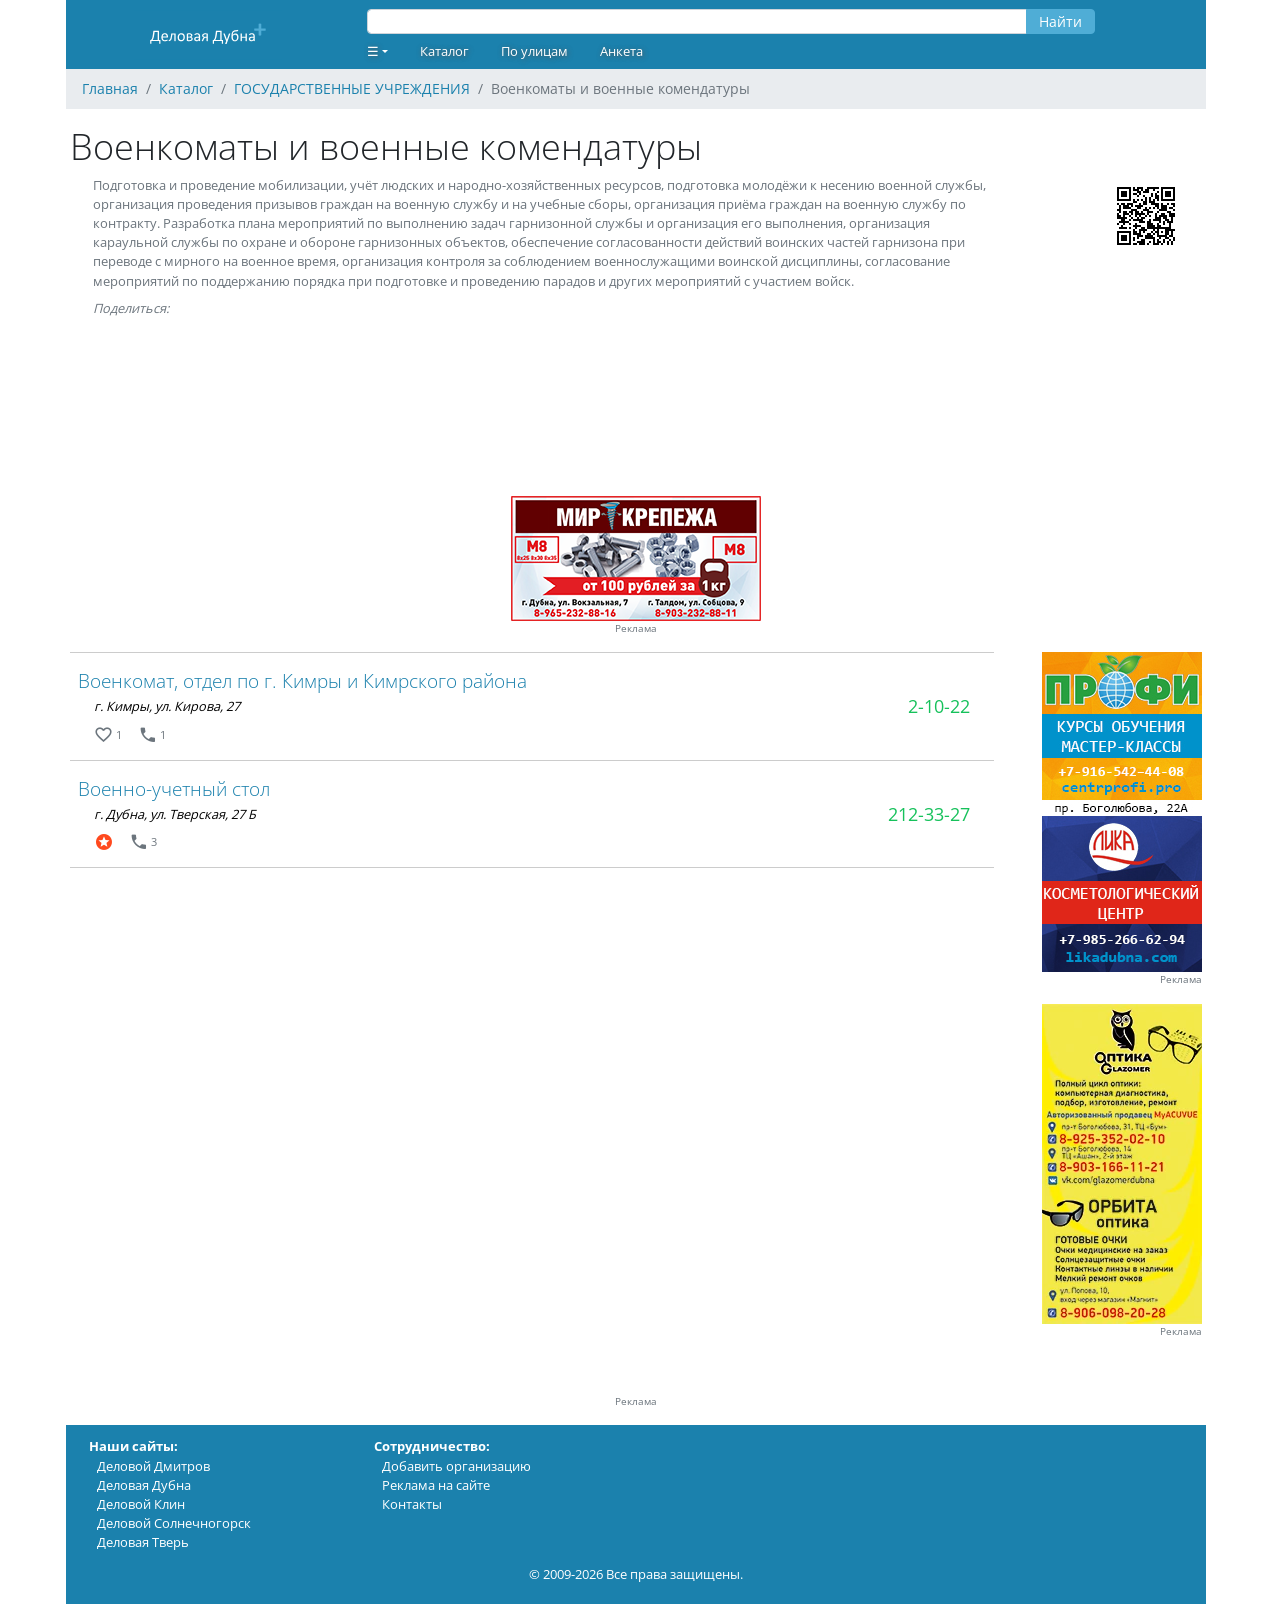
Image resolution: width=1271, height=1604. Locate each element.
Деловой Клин (141, 1504)
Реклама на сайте (436, 1485)
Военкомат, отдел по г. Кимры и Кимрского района (302, 680)
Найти (1060, 21)
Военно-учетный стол (174, 788)
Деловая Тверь (143, 1542)
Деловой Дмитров (153, 1466)
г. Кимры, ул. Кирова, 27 (167, 706)
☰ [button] (373, 51)
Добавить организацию (456, 1466)
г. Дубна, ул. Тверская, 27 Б (175, 814)
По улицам (534, 51)
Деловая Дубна (144, 1485)
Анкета (621, 51)
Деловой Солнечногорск (174, 1523)
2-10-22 (939, 706)
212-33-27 (929, 814)
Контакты (412, 1504)
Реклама (636, 628)
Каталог (444, 51)
